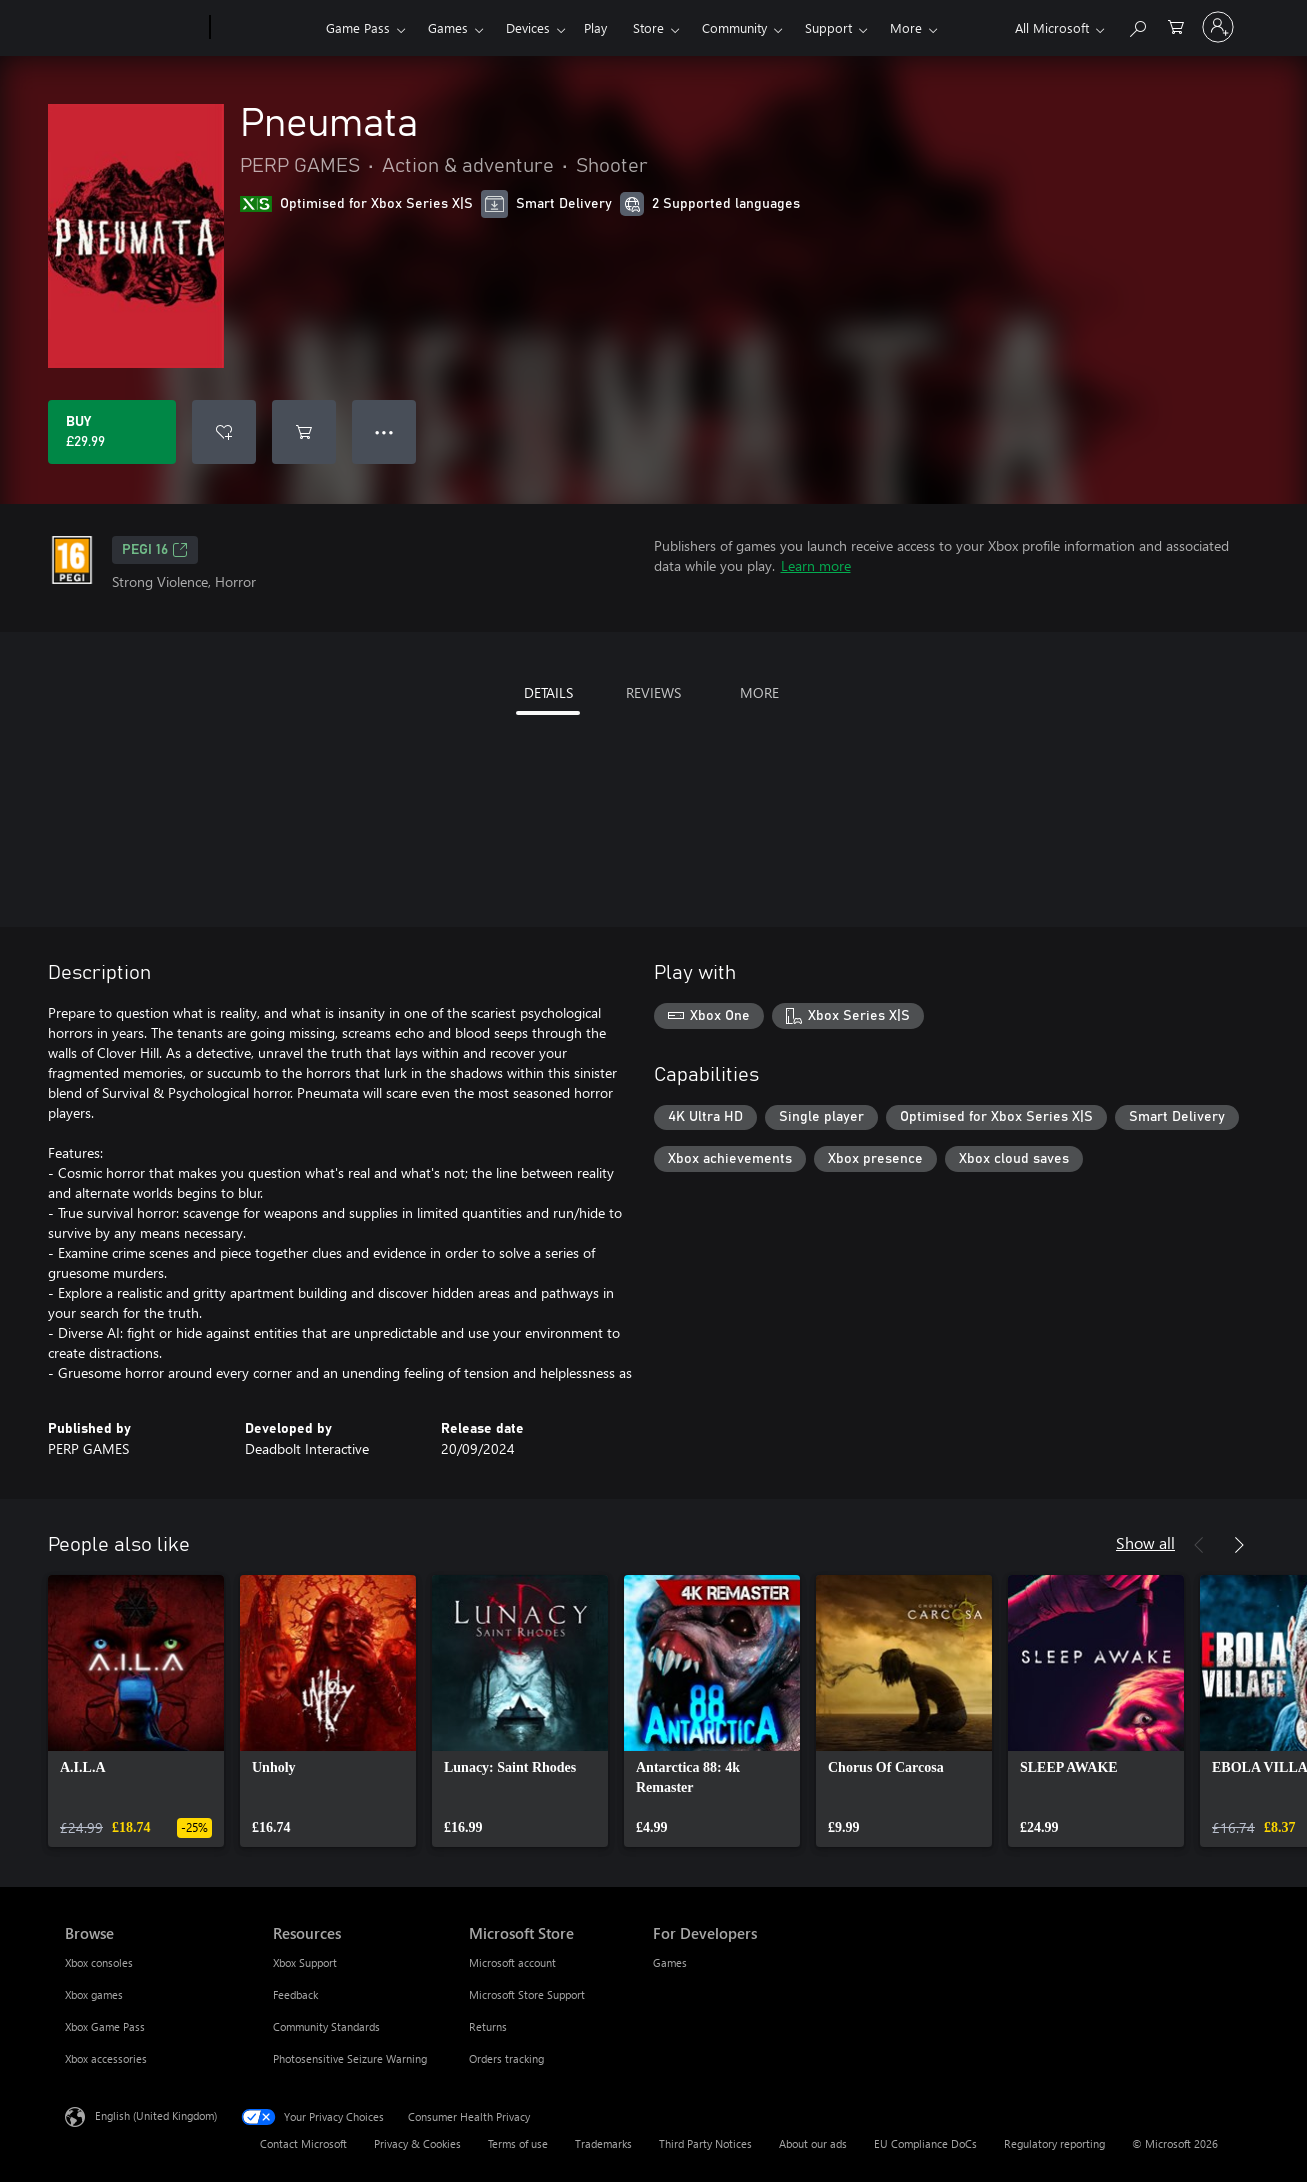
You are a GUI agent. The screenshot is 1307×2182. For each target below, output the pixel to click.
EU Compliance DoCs (925, 2143)
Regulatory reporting (1054, 2143)
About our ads (813, 2143)
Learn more (816, 565)
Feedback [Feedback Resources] (295, 1994)
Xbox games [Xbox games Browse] (94, 1994)
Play (595, 27)
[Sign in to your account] (1218, 27)
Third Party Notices (705, 2143)
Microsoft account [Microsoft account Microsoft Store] (512, 1962)
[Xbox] (265, 28)
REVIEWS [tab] (653, 692)
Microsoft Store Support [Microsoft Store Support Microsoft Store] (527, 1994)
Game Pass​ (358, 27)
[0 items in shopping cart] (1176, 25)
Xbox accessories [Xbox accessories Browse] (106, 2058)
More (906, 27)
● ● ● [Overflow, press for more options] (384, 431)
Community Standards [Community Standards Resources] (326, 2026)
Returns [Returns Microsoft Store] (488, 2026)
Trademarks (603, 2143)
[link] (136, 1711)
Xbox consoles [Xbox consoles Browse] (99, 1962)
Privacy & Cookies (417, 2143)
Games (448, 27)
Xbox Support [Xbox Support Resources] (305, 1962)
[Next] (1239, 1545)
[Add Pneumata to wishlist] (224, 432)
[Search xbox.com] (1137, 25)
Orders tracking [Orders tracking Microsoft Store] (506, 2058)
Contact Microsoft (303, 2143)
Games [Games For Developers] (670, 1962)
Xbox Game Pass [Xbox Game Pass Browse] (105, 2026)
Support (828, 27)
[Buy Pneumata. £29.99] (112, 432)
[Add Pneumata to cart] (304, 432)
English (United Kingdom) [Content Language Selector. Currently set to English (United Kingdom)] (156, 2115)
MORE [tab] (759, 692)
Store (648, 27)
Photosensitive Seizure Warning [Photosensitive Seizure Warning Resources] (350, 2058)
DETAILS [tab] (548, 692)
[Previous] (1199, 1545)
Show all (1145, 1542)
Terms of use (518, 2143)
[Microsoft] (133, 28)
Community (734, 27)
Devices (528, 27)
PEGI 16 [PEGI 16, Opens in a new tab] (155, 550)
